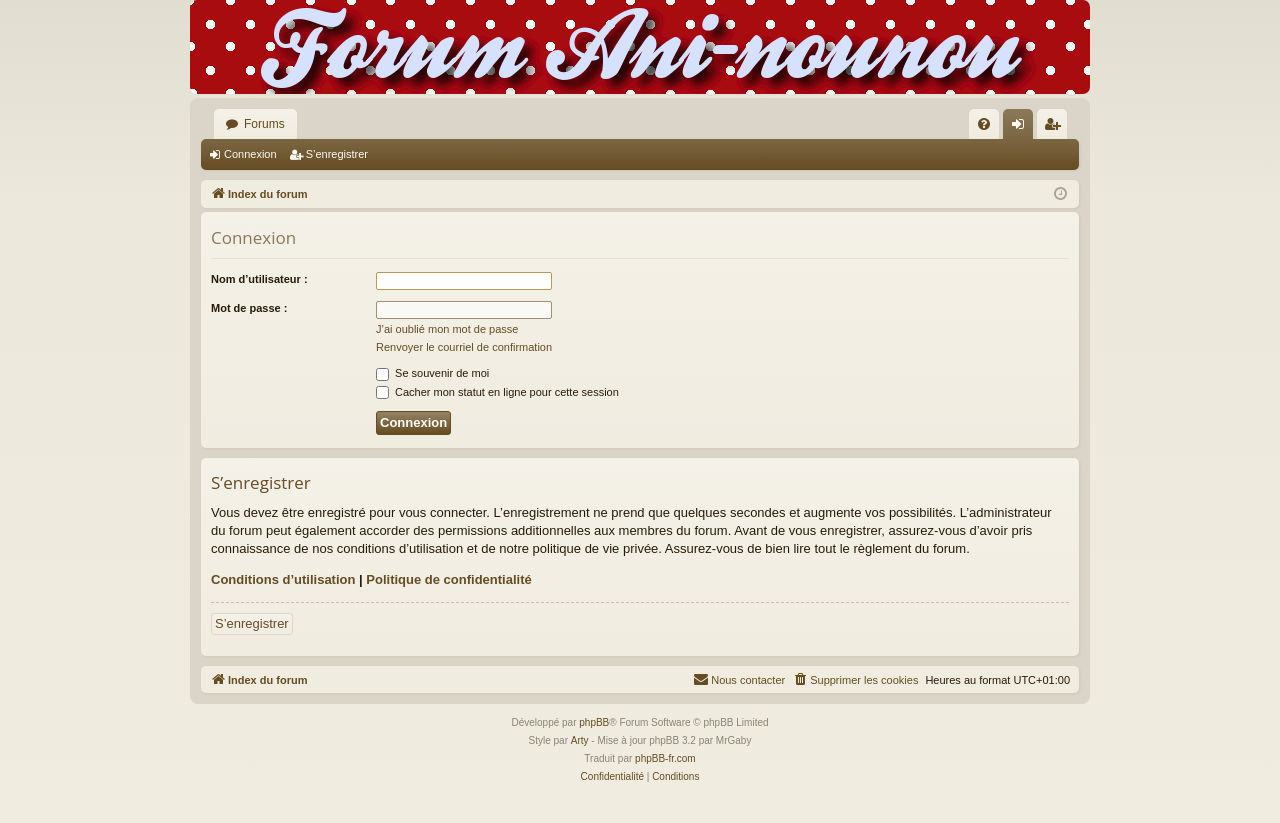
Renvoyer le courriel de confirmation (464, 347)
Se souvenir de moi (432, 373)
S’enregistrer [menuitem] (1056, 128)
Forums (264, 124)
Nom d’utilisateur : (259, 279)
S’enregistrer (337, 154)
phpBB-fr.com (665, 758)
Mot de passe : (249, 308)
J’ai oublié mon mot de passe (447, 329)
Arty (580, 740)
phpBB (594, 722)
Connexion (250, 154)
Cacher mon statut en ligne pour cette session (497, 392)
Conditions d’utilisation (283, 579)
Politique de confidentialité (448, 579)
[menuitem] (984, 124)
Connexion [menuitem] (1022, 128)
